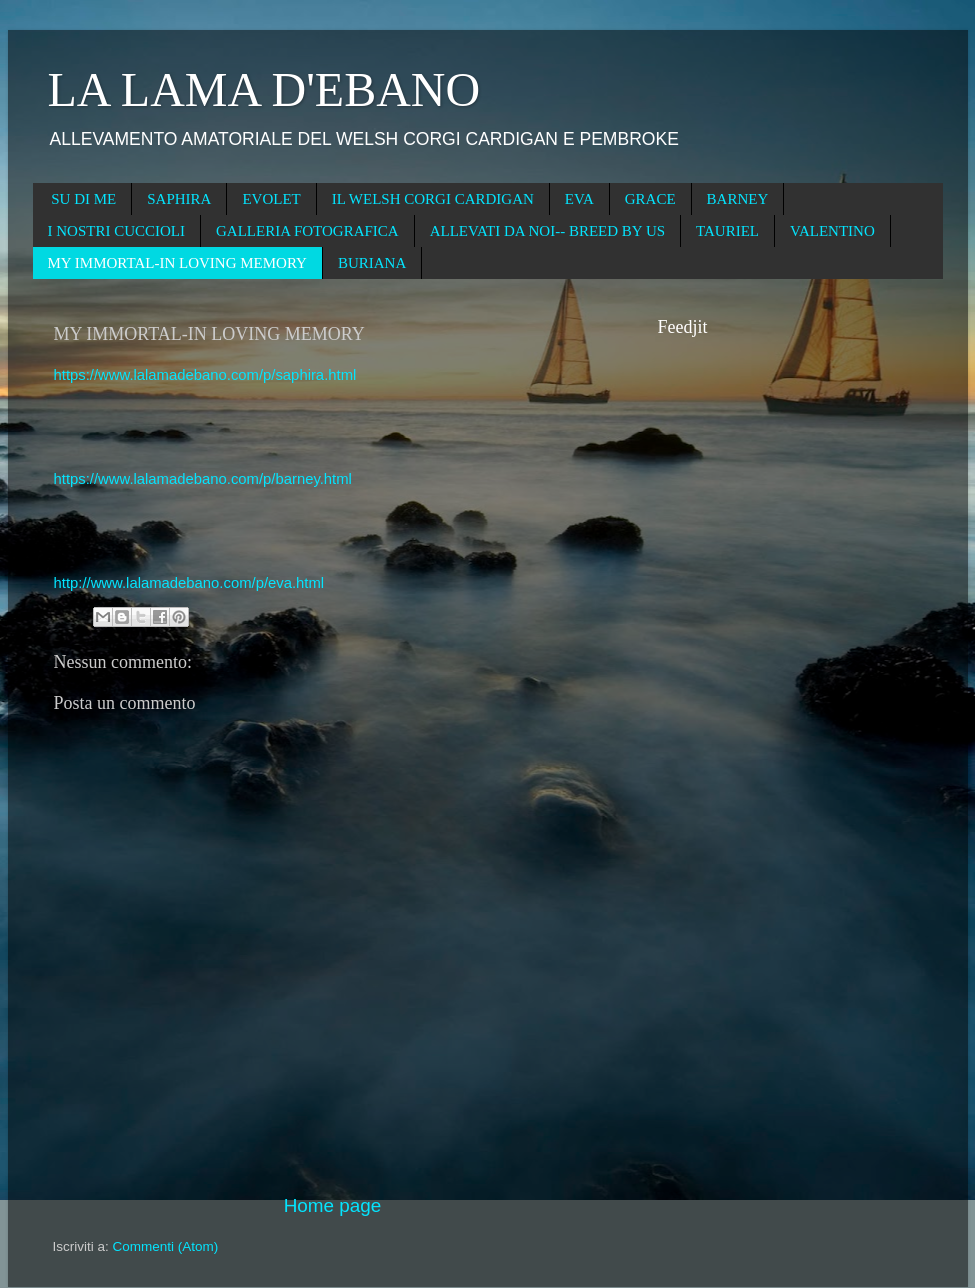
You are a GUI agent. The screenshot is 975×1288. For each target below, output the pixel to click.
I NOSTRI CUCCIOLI (117, 231)
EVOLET (271, 199)
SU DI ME (83, 199)
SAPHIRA (179, 199)
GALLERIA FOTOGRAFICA (307, 231)
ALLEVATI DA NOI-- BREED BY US (547, 231)
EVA (579, 199)
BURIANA (372, 263)
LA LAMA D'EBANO (264, 89)
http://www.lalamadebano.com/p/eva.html (189, 583)
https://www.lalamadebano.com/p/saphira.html (205, 375)
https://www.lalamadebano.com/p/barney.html (203, 479)
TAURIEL (727, 231)
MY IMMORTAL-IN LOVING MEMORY (177, 263)
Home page (333, 1205)
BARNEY (738, 199)
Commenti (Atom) (166, 1246)
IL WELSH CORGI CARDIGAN (433, 199)
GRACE (650, 199)
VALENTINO (832, 231)
